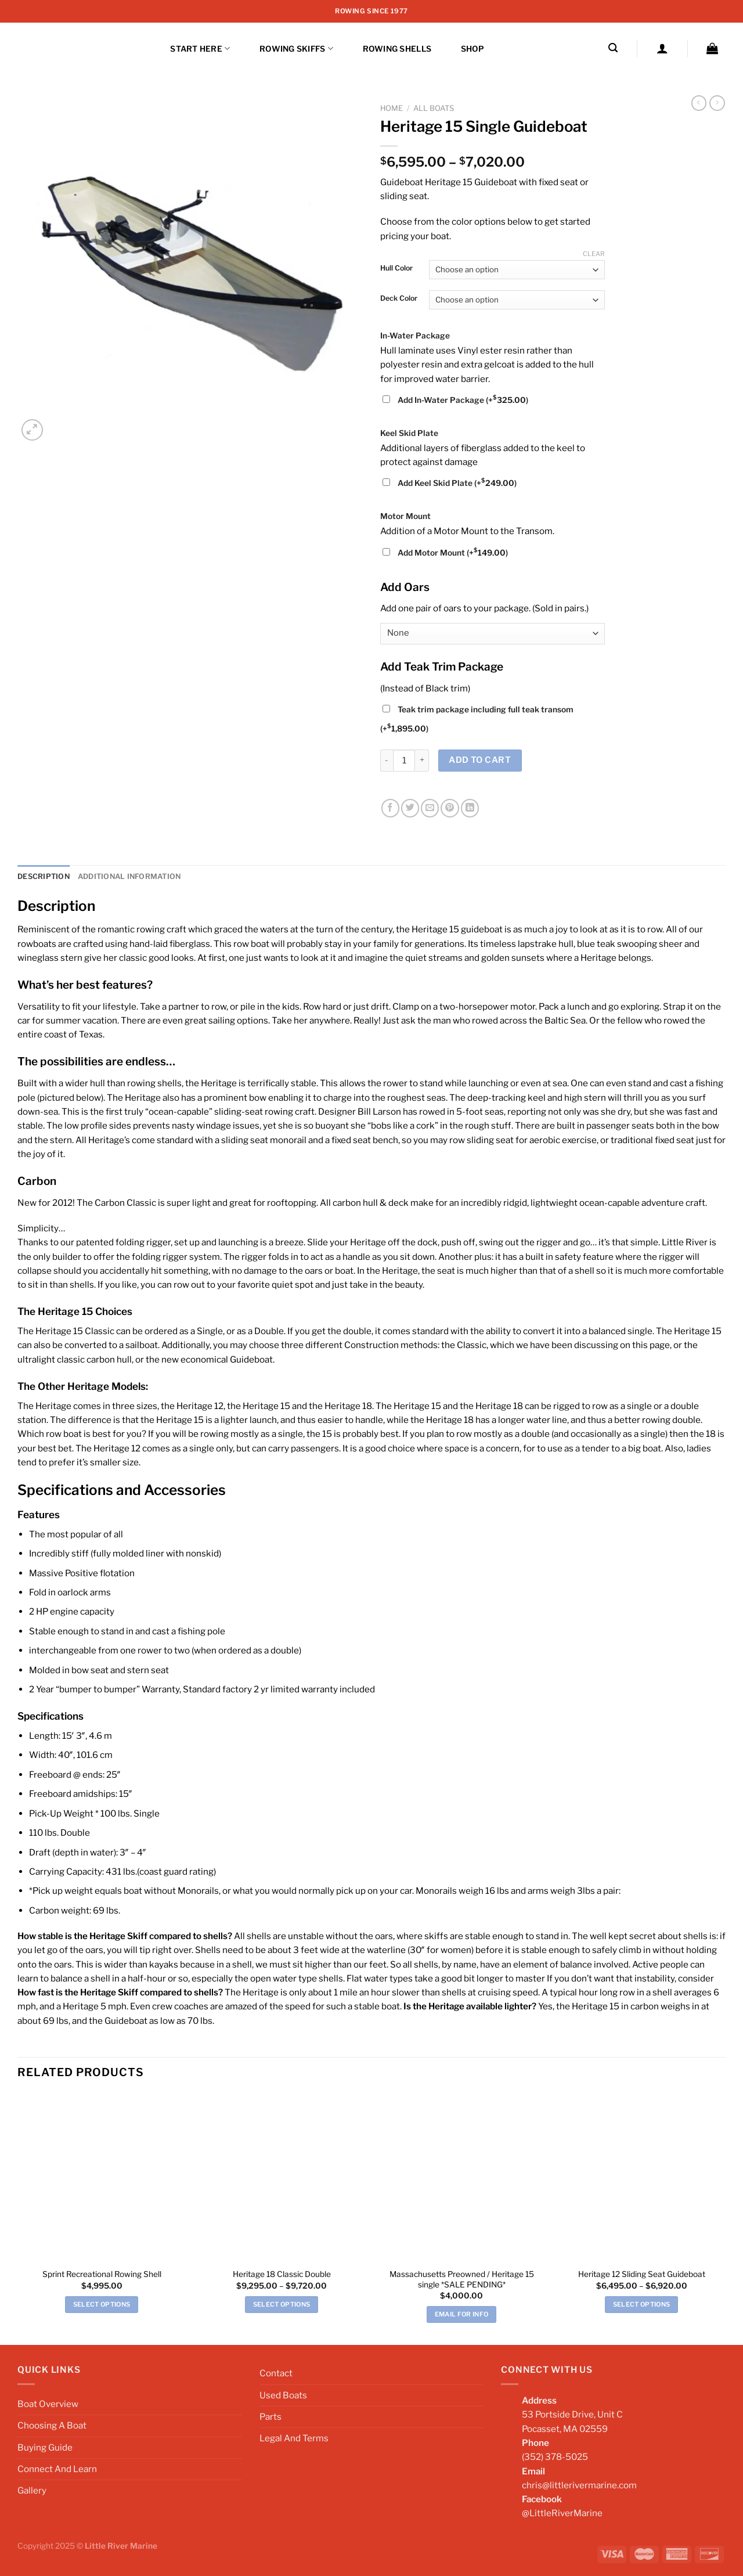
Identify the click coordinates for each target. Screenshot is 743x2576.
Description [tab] (43, 876)
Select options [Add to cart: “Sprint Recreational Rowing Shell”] (102, 2304)
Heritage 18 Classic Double (282, 2274)
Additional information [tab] (127, 876)
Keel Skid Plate (409, 433)
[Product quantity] (404, 761)
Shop (473, 48)
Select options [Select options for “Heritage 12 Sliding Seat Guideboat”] (641, 2304)
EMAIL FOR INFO (462, 2314)
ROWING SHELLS (397, 48)
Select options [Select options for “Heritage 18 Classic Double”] (282, 2304)
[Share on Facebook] (390, 808)
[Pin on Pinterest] (450, 808)
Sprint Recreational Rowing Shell (101, 2274)
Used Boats (283, 2394)
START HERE (200, 48)
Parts (270, 2416)
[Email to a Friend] (430, 808)
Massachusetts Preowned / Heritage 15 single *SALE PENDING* (461, 2279)
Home (391, 108)
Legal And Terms (294, 2438)
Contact (276, 2373)
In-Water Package (415, 335)
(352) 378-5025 (555, 2456)
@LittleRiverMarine (562, 2513)
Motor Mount (405, 516)
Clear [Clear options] (594, 254)
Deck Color (398, 298)
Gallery (31, 2490)
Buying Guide (45, 2446)
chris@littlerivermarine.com (579, 2484)
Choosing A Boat (51, 2425)
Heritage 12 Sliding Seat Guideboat (641, 2274)
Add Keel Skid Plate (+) (450, 483)
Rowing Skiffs (296, 48)
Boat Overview (47, 2403)
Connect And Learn (57, 2468)
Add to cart (480, 760)
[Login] (662, 48)
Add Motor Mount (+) (445, 552)
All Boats (433, 108)
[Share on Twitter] (410, 808)
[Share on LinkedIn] (470, 808)
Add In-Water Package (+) (455, 400)
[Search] (613, 48)
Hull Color (396, 268)
